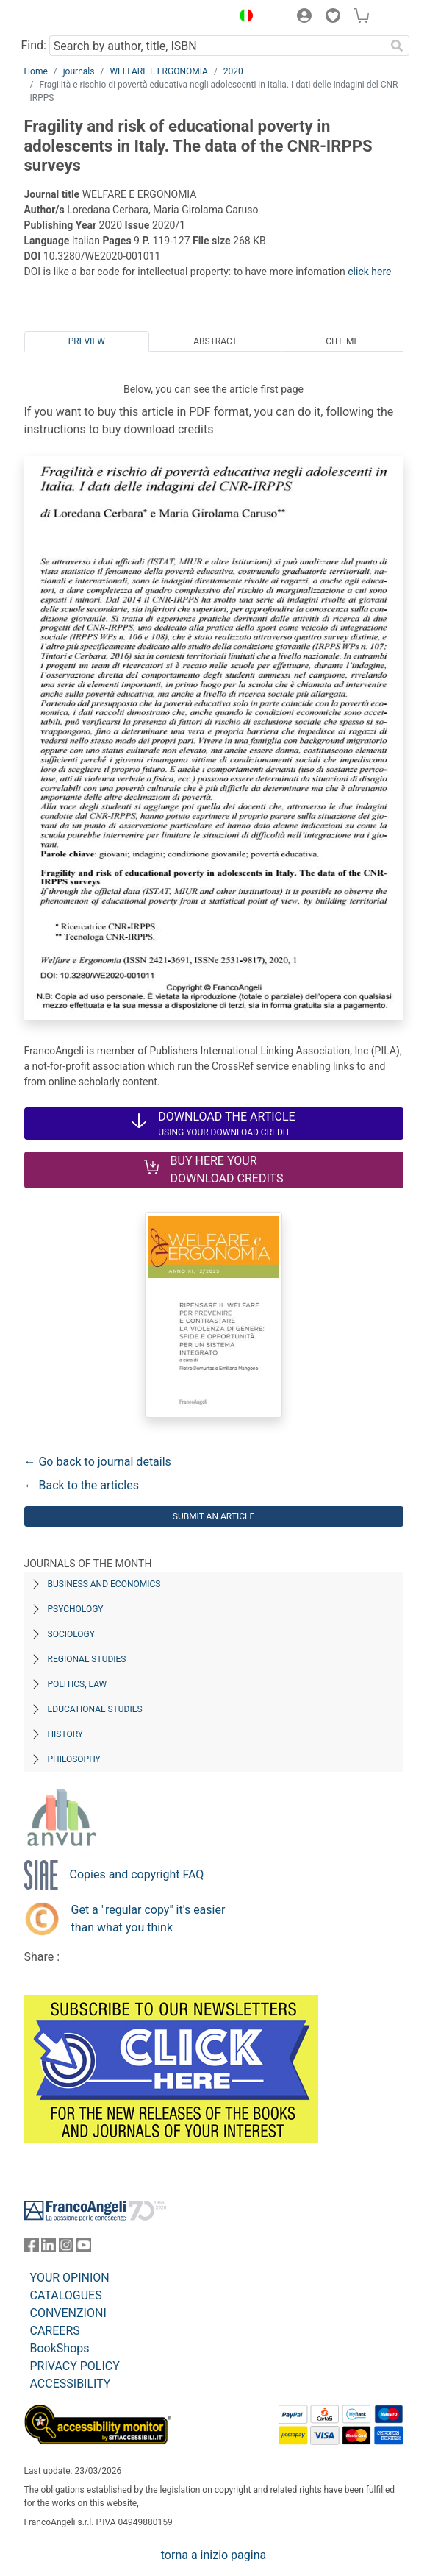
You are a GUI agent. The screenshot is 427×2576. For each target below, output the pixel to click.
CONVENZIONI (68, 2313)
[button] (243, 17)
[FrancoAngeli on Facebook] (31, 2248)
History (66, 1734)
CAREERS (55, 2331)
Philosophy (74, 1759)
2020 (233, 71)
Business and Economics (104, 1584)
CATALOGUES (66, 2295)
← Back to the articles (81, 1485)
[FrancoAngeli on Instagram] (66, 2248)
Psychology (76, 1609)
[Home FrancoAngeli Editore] (73, 17)
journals (79, 71)
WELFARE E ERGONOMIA (159, 71)
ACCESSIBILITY (70, 2384)
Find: (33, 45)
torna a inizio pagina (213, 2555)
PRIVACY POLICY (75, 2366)
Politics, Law (77, 1684)
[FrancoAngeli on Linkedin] (48, 2248)
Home (36, 71)
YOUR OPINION (70, 2278)
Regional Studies (87, 1659)
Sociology (71, 1634)
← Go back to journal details (97, 1462)
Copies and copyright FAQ (137, 1874)
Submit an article (214, 1516)
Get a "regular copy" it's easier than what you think (148, 1918)
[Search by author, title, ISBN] (217, 45)
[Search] (397, 45)
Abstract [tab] (215, 341)
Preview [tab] (86, 341)
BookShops (60, 2348)
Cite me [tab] (342, 341)
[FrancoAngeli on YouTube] (83, 2248)
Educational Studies (95, 1709)
